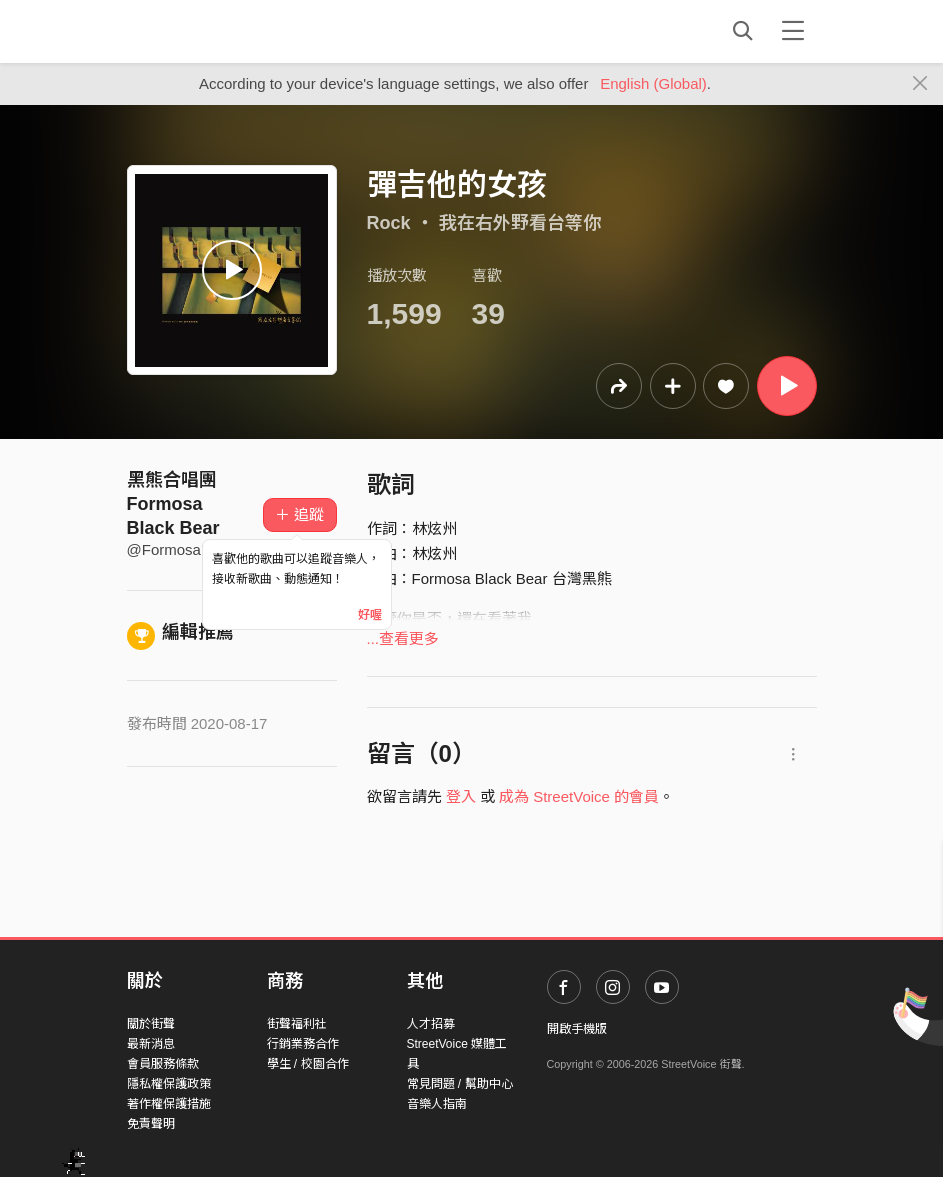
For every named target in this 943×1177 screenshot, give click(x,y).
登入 (461, 796)
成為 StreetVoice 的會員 (579, 796)
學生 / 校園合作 (308, 1064)
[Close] (920, 84)
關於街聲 (151, 1024)
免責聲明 (151, 1124)
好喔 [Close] (370, 615)
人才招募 (431, 1024)
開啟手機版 (577, 1029)
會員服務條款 (163, 1064)
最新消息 (151, 1044)
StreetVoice (209, 31)
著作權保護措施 (169, 1104)
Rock (389, 223)
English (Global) (653, 83)
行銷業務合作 (303, 1044)
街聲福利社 (297, 1024)
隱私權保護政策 (169, 1084)
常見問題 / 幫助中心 (460, 1084)
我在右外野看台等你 (520, 223)
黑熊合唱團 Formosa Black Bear (173, 504)
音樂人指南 (437, 1104)
